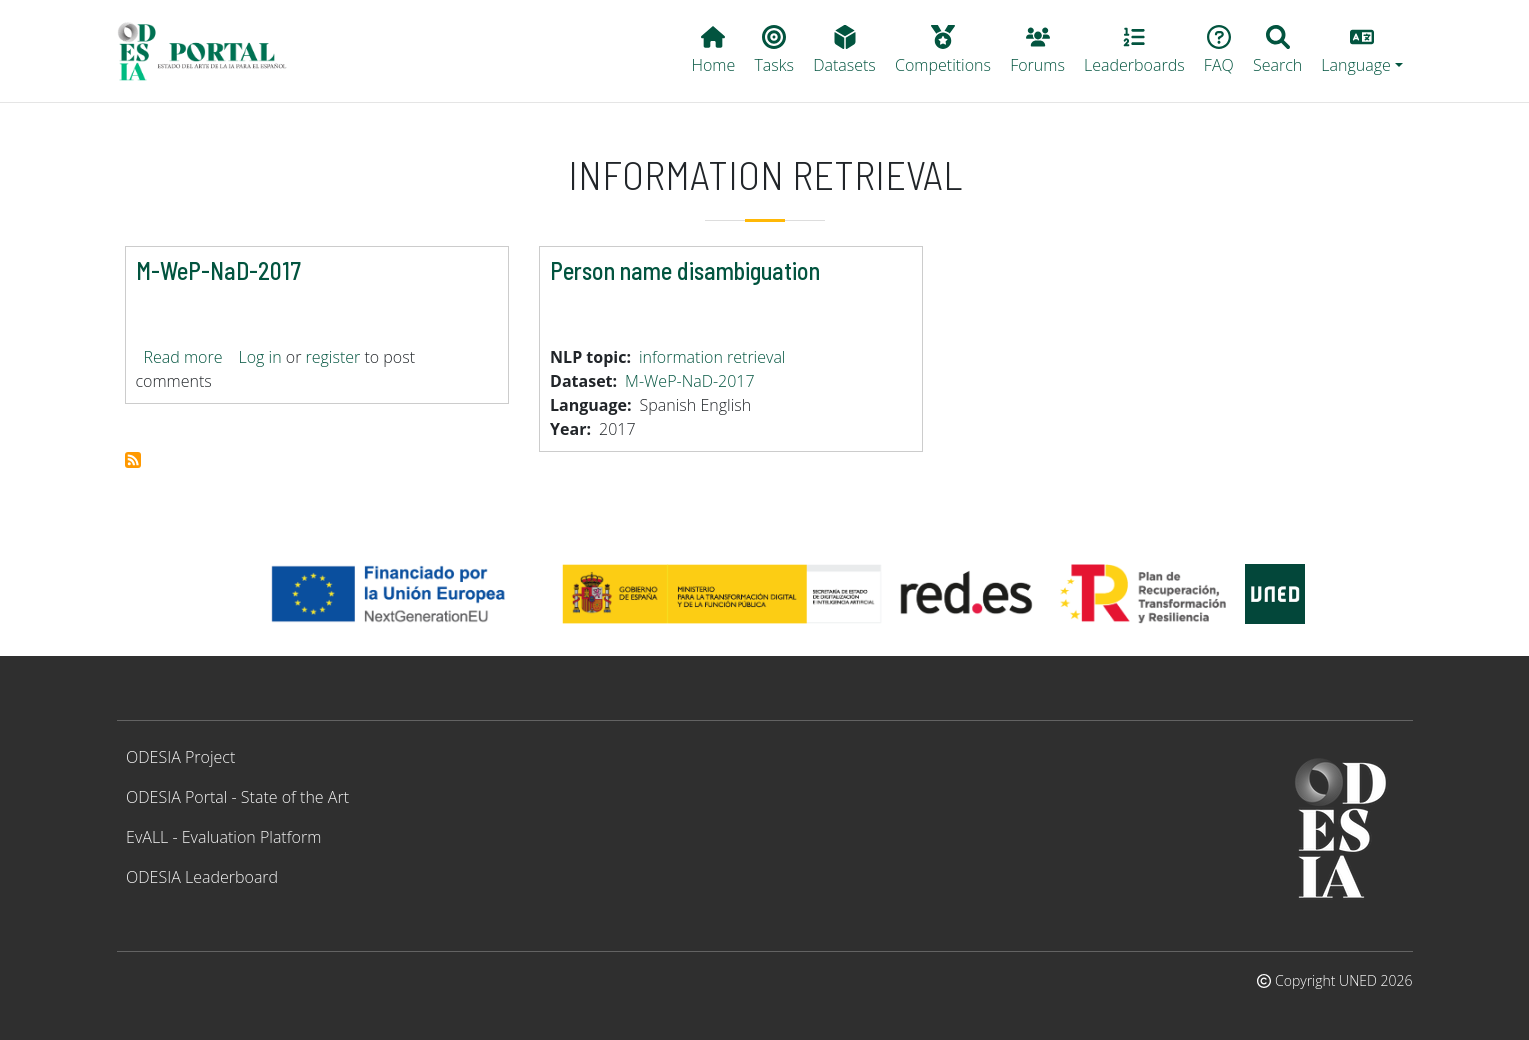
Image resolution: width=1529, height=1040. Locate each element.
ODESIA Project (180, 757)
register (333, 357)
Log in (259, 357)
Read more (183, 357)
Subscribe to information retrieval (133, 460)
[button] (1362, 51)
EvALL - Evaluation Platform (223, 837)
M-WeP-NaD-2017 (690, 381)
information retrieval (712, 357)
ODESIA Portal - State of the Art (237, 797)
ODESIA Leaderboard (202, 877)
